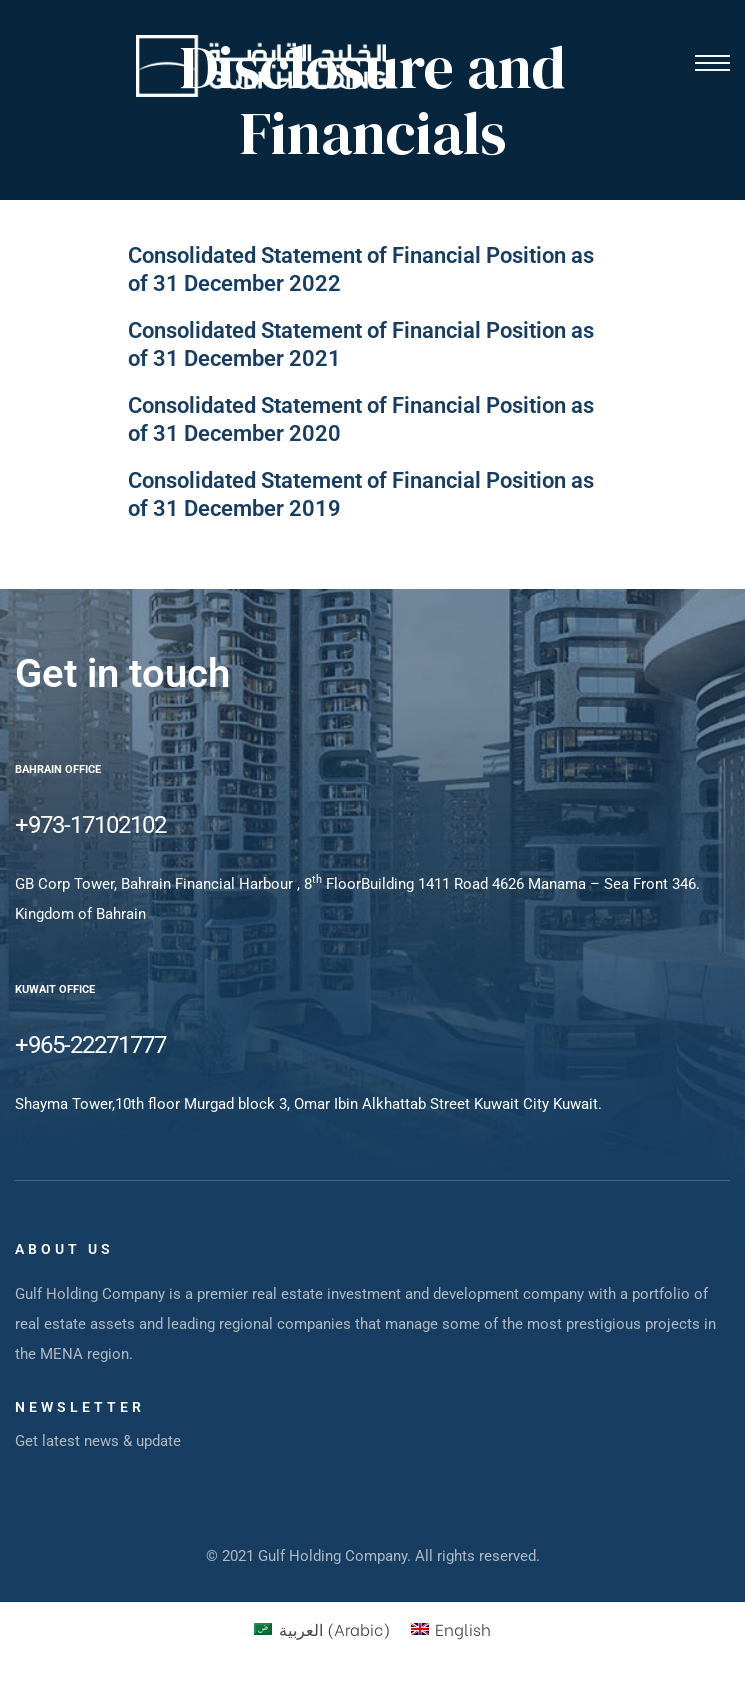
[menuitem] (322, 1628)
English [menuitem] (463, 1628)
